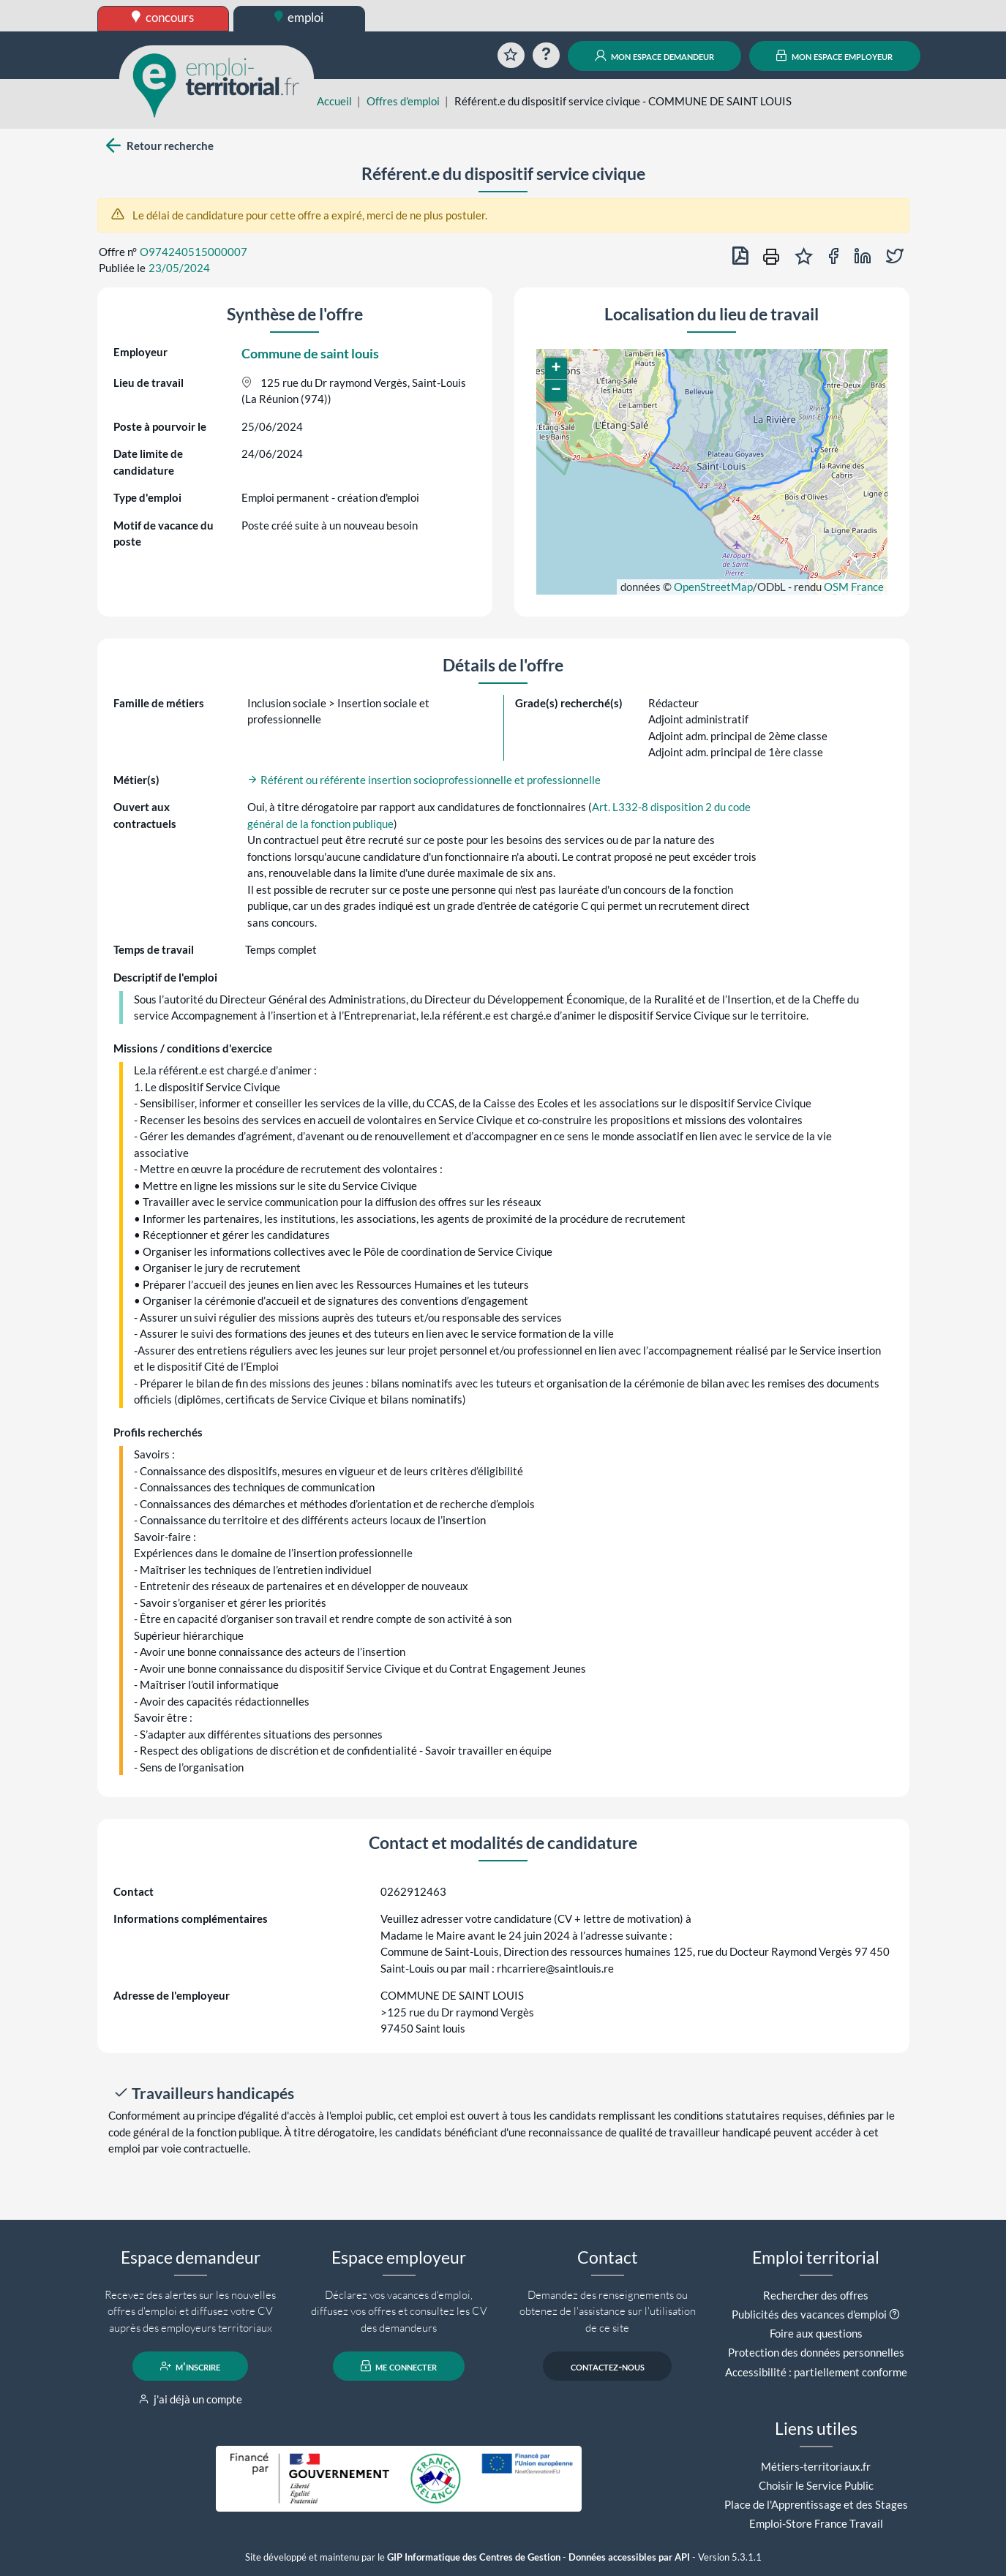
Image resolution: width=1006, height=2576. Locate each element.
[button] (556, 369)
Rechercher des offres (815, 2295)
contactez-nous (608, 2366)
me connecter (399, 2366)
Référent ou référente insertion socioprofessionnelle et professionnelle (424, 779)
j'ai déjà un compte (190, 2399)
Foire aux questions (816, 2333)
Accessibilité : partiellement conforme (816, 2372)
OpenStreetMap (713, 586)
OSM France (854, 586)
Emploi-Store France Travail (816, 2523)
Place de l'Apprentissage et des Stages (816, 2504)
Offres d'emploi (403, 101)
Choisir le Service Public (816, 2485)
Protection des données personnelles (816, 2352)
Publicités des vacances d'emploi (809, 2314)
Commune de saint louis (310, 353)
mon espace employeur (834, 55)
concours (163, 17)
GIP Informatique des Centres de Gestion (473, 2557)
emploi (299, 17)
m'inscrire (190, 2366)
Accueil (334, 101)
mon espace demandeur (654, 55)
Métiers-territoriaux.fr (816, 2466)
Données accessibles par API (629, 2557)
